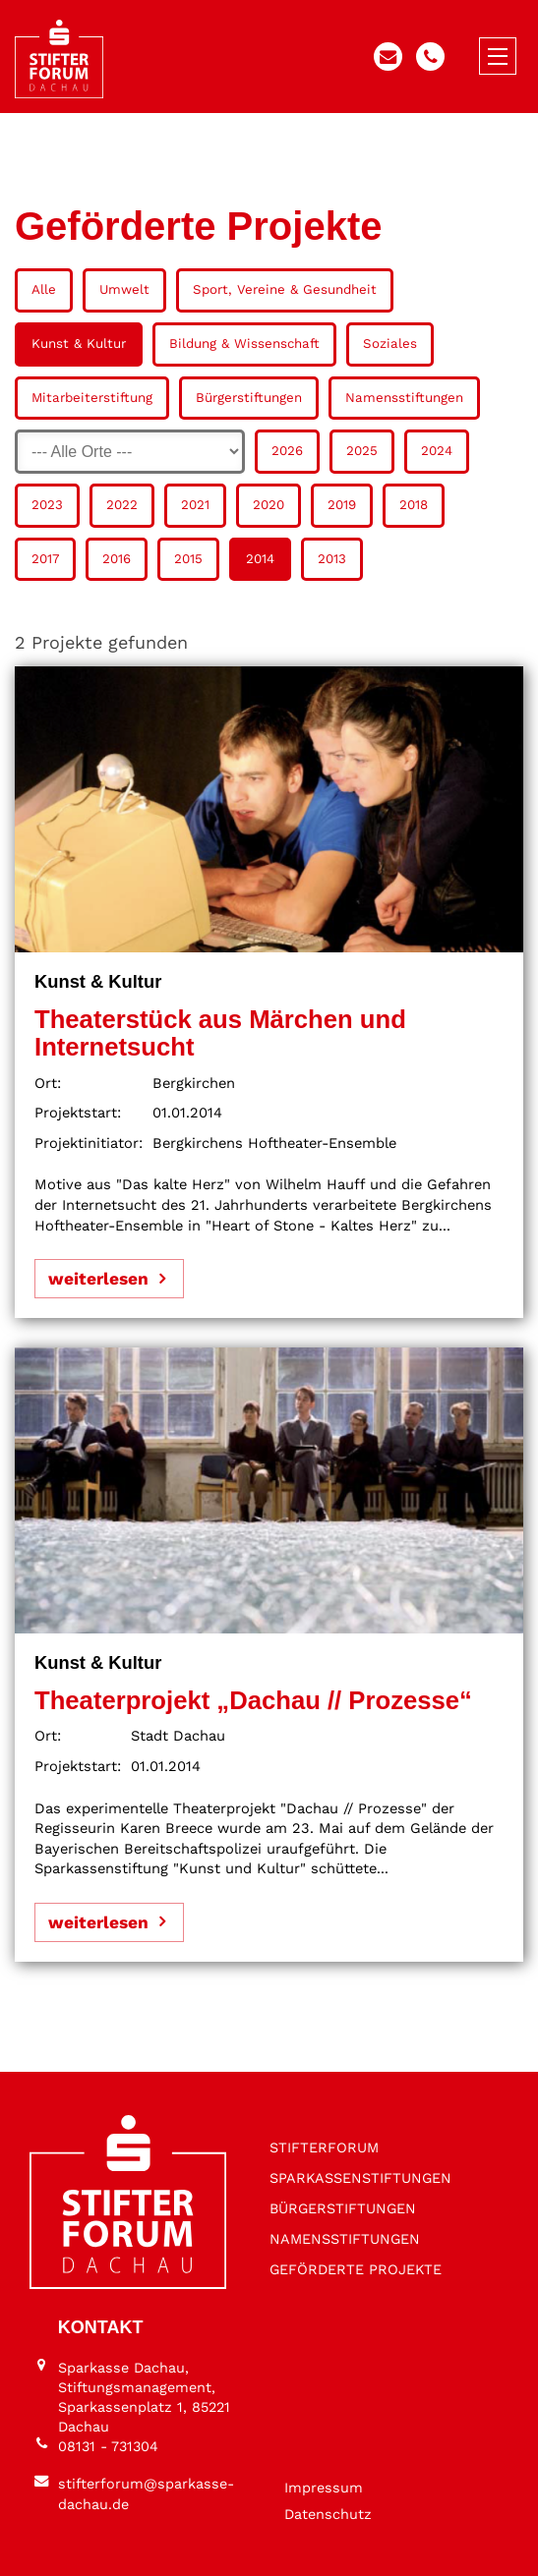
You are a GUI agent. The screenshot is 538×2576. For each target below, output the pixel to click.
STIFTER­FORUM (324, 2147)
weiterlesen (98, 1278)
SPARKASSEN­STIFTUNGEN (360, 2178)
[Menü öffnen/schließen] (497, 56)
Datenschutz (328, 2514)
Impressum (323, 2487)
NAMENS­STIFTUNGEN (344, 2239)
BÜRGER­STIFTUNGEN (342, 2208)
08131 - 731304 (108, 2446)
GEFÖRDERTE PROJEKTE (355, 2269)
